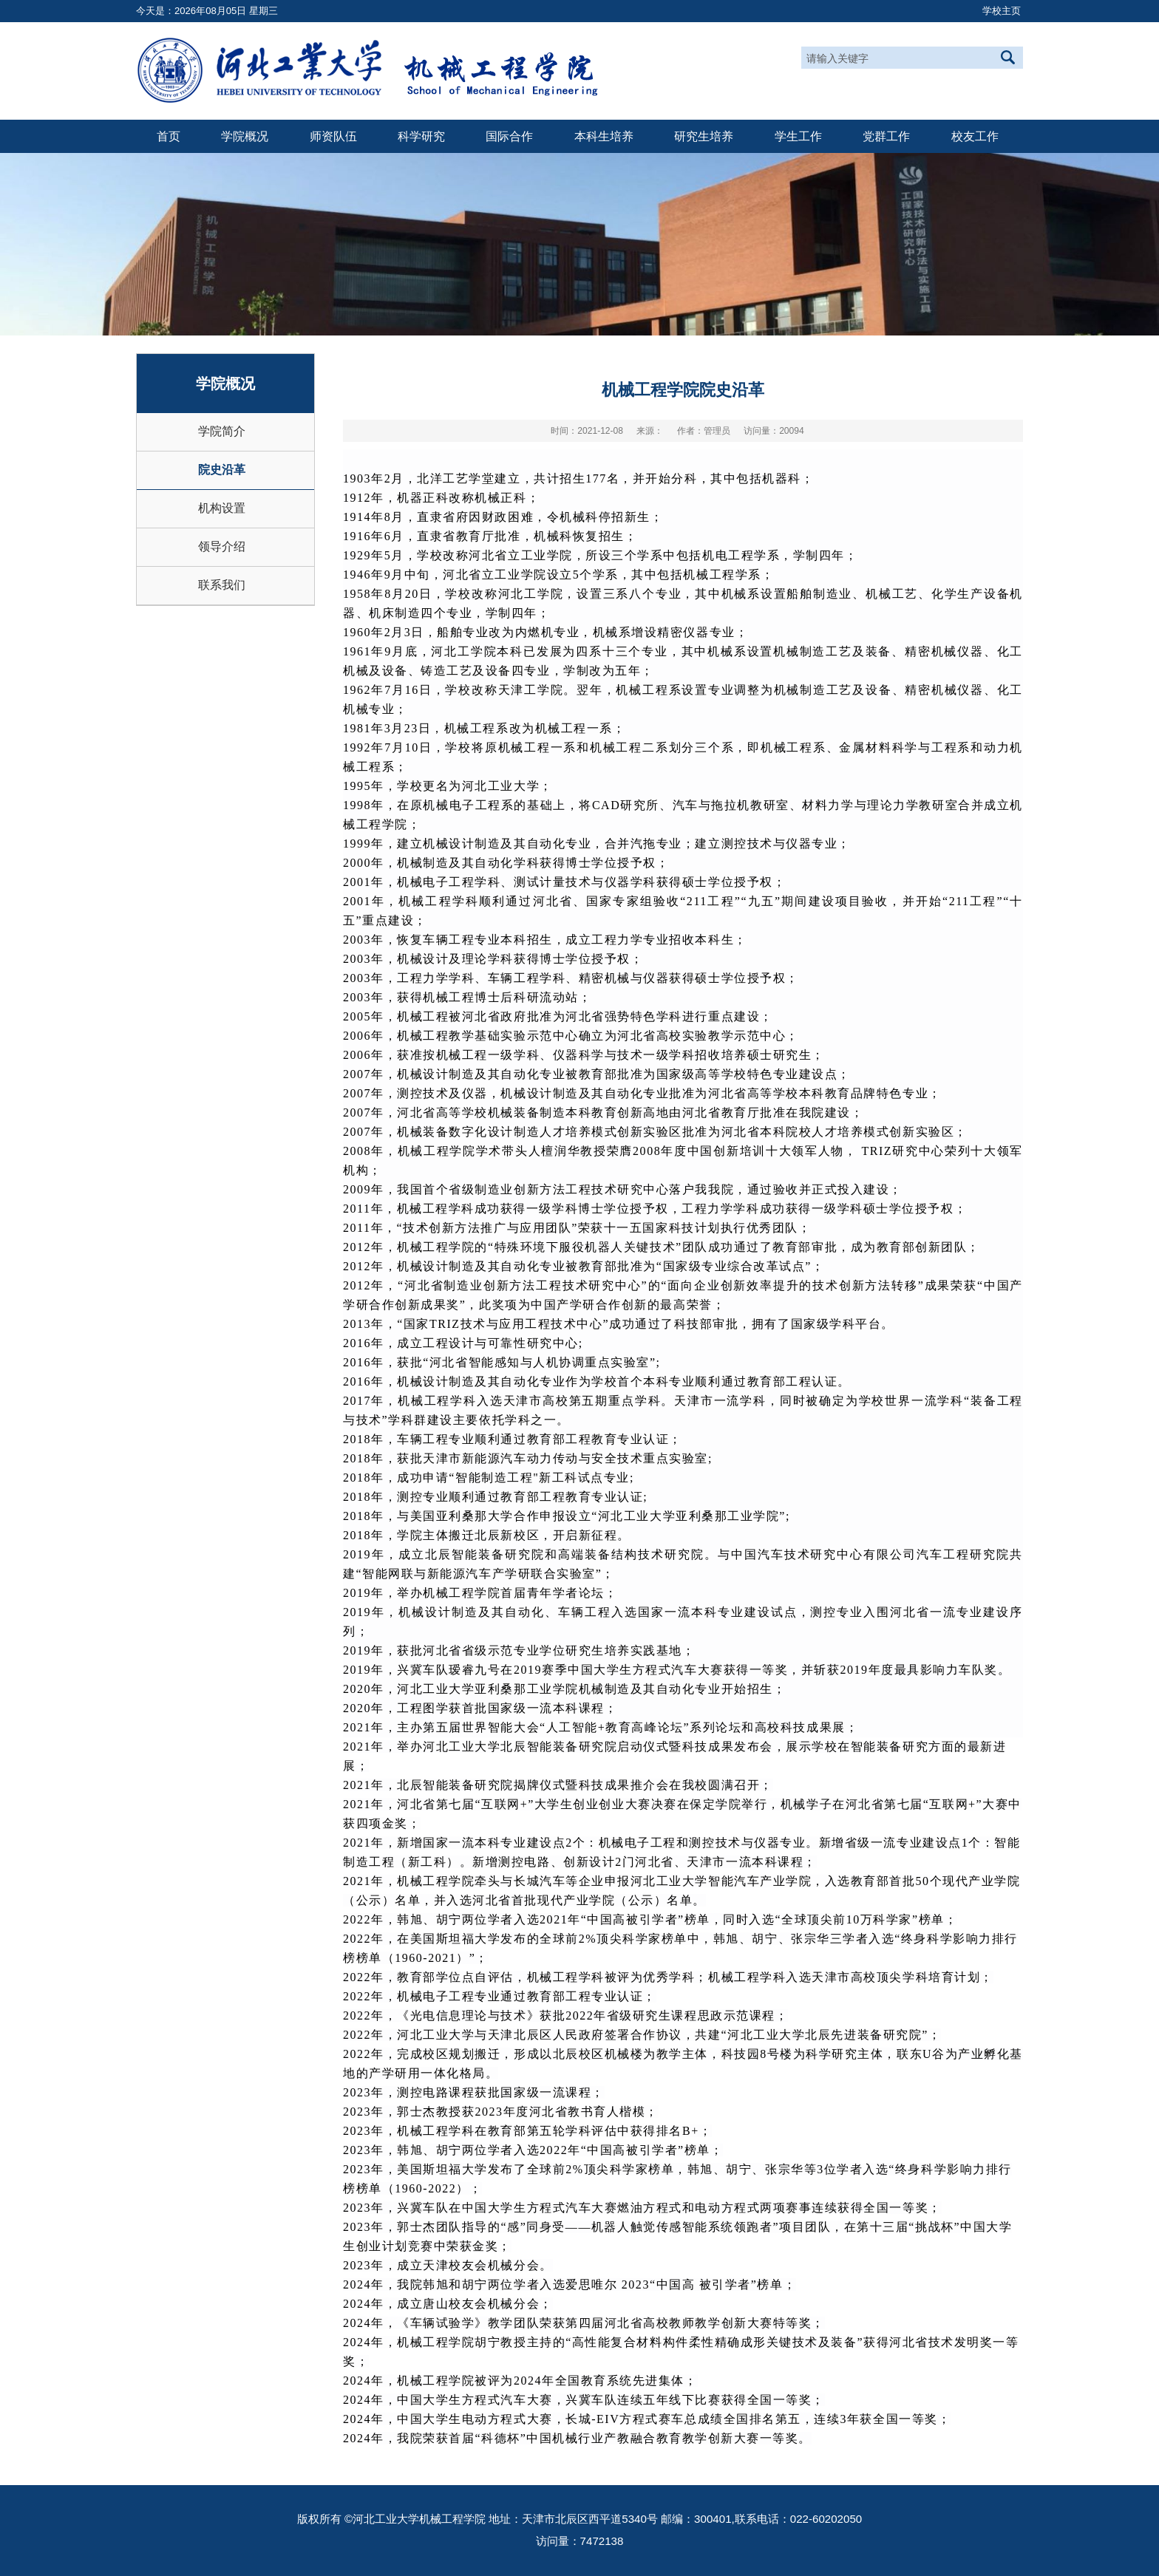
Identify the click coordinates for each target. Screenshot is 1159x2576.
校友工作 (975, 136)
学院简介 (221, 431)
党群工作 (886, 136)
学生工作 (798, 136)
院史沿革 (221, 469)
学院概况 (244, 136)
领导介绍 (221, 546)
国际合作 (509, 136)
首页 (168, 136)
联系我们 (221, 585)
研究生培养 (703, 136)
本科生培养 (603, 136)
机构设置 (221, 508)
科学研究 (421, 136)
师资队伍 (333, 136)
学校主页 (1001, 10)
